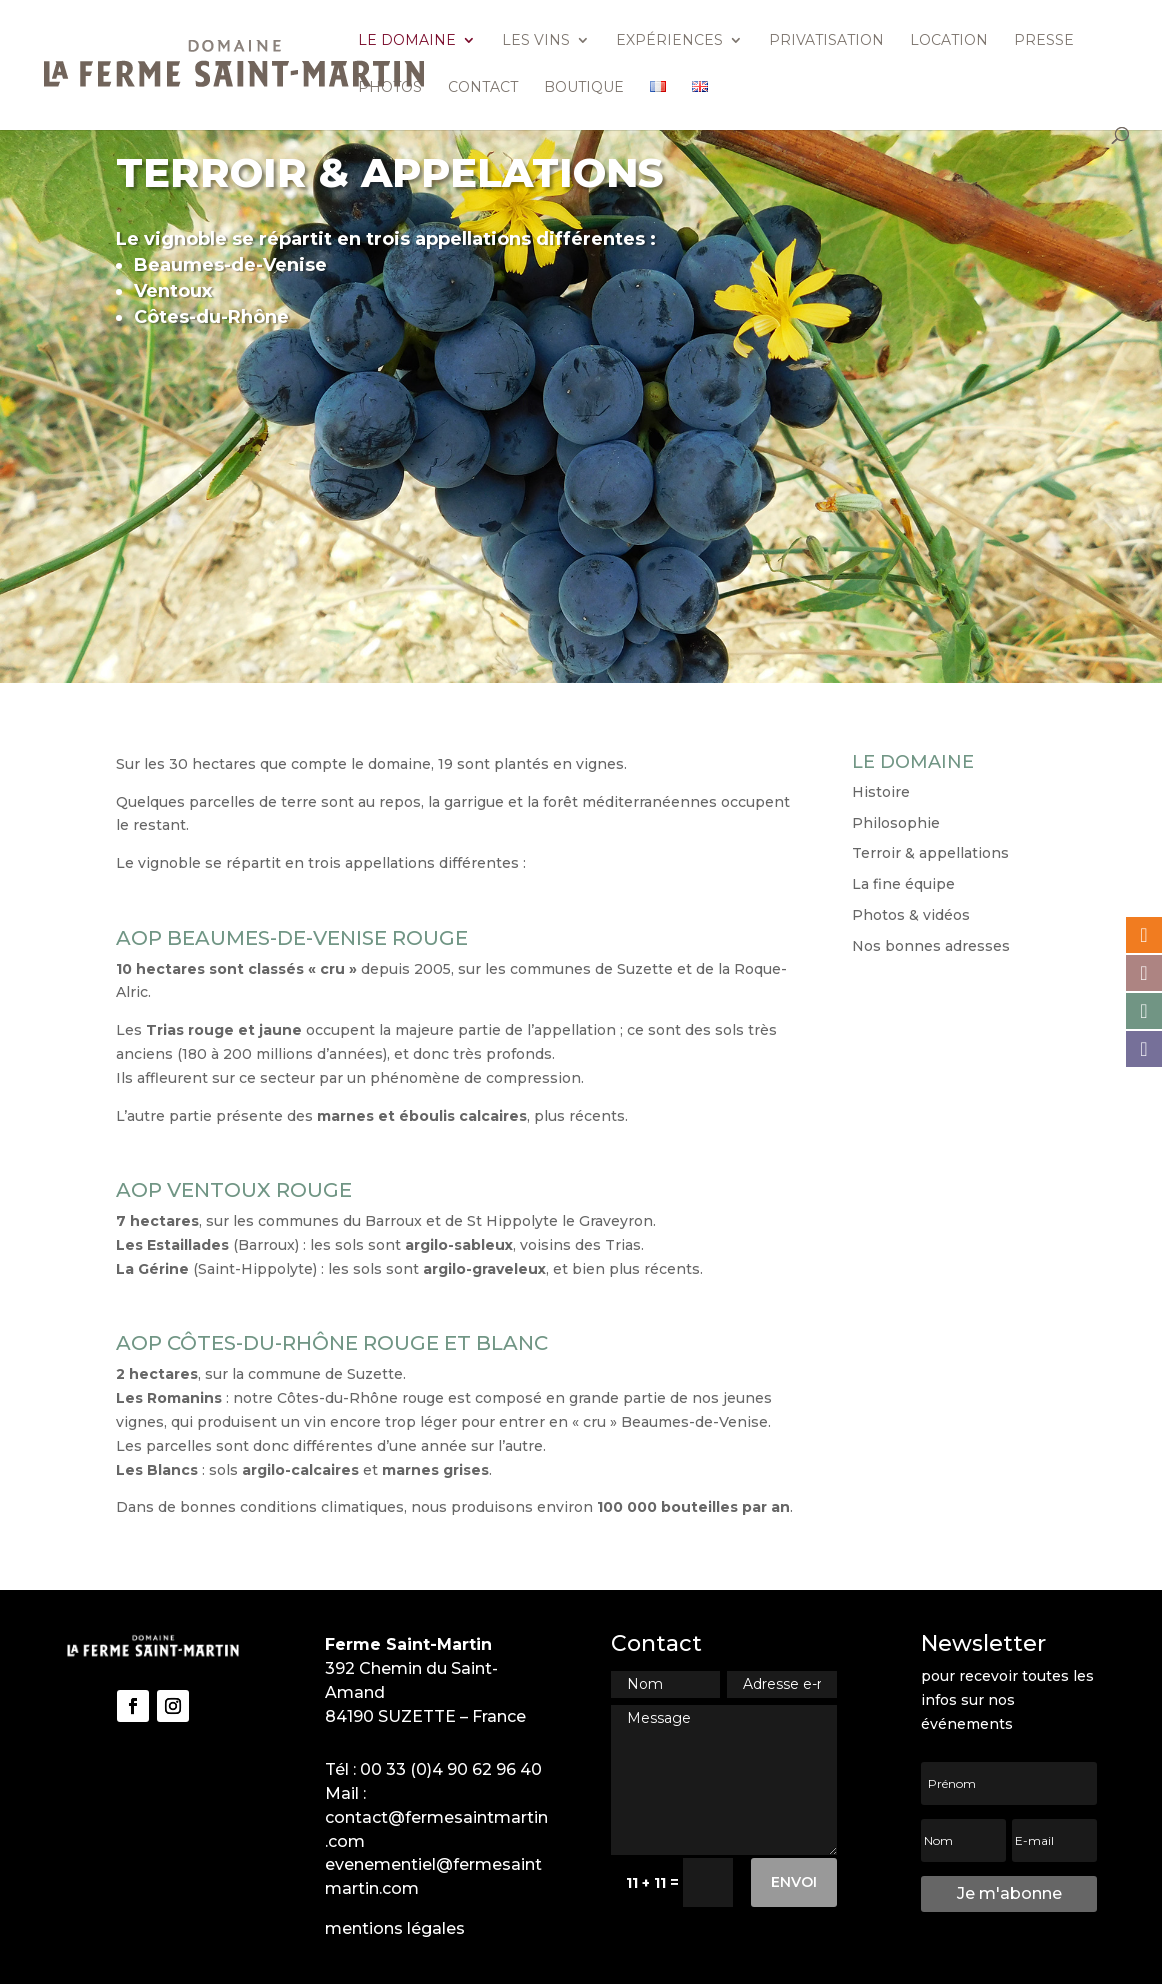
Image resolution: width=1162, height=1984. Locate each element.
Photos (390, 88)
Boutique (584, 88)
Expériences (669, 41)
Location (949, 41)
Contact (483, 88)
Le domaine (407, 41)
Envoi (794, 1882)
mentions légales (395, 1928)
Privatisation (826, 41)
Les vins (536, 41)
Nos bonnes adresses (931, 946)
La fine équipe (903, 884)
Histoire (881, 792)
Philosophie (896, 823)
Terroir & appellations (930, 853)
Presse (1044, 41)
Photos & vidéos (911, 915)
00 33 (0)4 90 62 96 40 (451, 1769)
